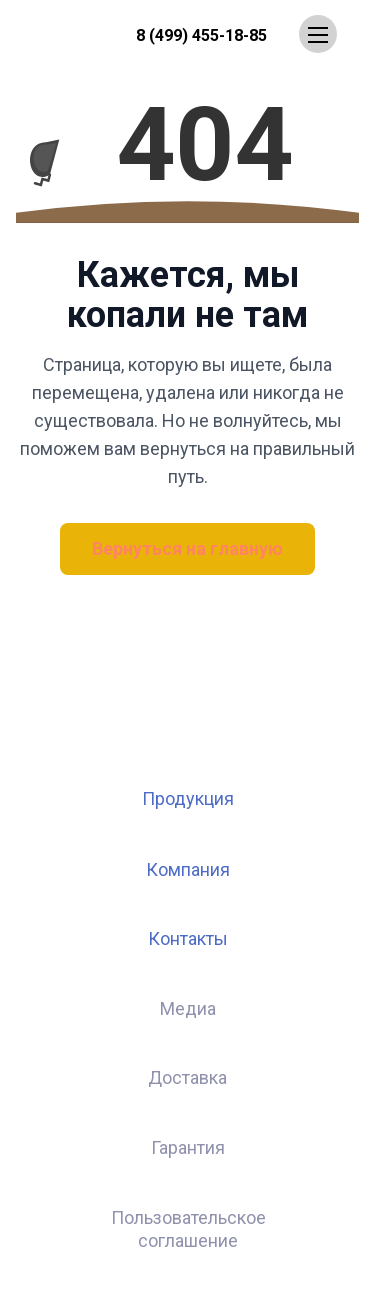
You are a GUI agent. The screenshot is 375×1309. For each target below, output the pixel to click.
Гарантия (188, 1147)
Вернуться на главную (187, 548)
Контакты (188, 938)
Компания (188, 869)
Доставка (187, 1077)
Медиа (188, 1008)
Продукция (188, 798)
